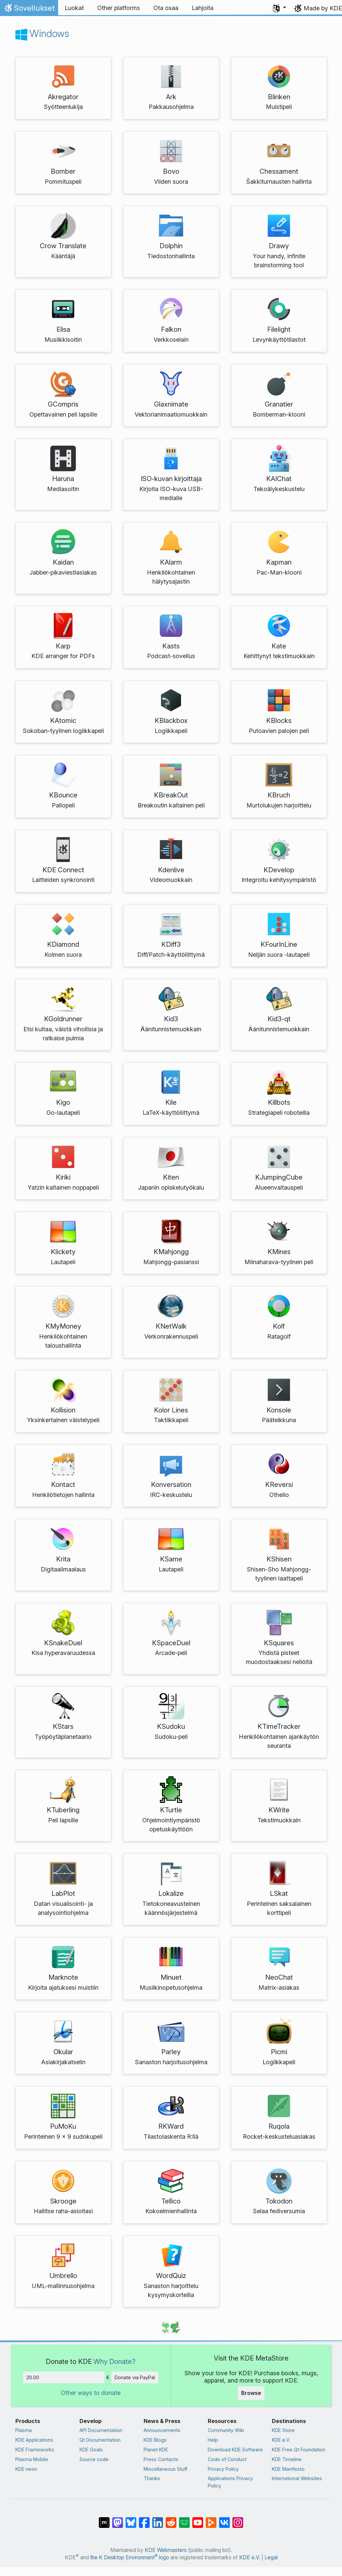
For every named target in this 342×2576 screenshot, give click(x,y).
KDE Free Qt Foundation (298, 2449)
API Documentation (100, 2430)
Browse (251, 2393)
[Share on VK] (224, 2519)
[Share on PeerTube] (211, 2519)
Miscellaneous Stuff (165, 2469)
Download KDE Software (235, 2449)
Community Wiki (226, 2430)
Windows (42, 33)
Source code (94, 2459)
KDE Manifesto (288, 2469)
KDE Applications (34, 2440)
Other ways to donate (91, 2392)
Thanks (152, 2478)
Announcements (162, 2430)
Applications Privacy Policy (230, 2481)
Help (213, 2440)
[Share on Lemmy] (184, 2519)
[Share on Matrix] (104, 2519)
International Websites (297, 2478)
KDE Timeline (287, 2459)
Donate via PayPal (135, 2377)
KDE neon (26, 2469)
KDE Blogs (155, 2440)
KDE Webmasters (166, 2550)
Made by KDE (323, 8)
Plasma (23, 2430)
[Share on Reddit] (171, 2519)
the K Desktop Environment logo (129, 2557)
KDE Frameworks (34, 2449)
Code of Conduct (227, 2459)
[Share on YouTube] (197, 2519)
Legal (271, 2557)
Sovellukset (29, 9)
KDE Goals (91, 2449)
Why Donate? (115, 2361)
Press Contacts (161, 2459)
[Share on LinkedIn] (157, 2519)
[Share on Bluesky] (131, 2519)
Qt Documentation (100, 2440)
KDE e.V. (281, 2440)
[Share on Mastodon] (117, 2519)
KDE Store (283, 2430)
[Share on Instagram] (237, 2519)
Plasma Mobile (31, 2459)
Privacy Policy (223, 2469)
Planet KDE (156, 2449)
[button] (279, 8)
